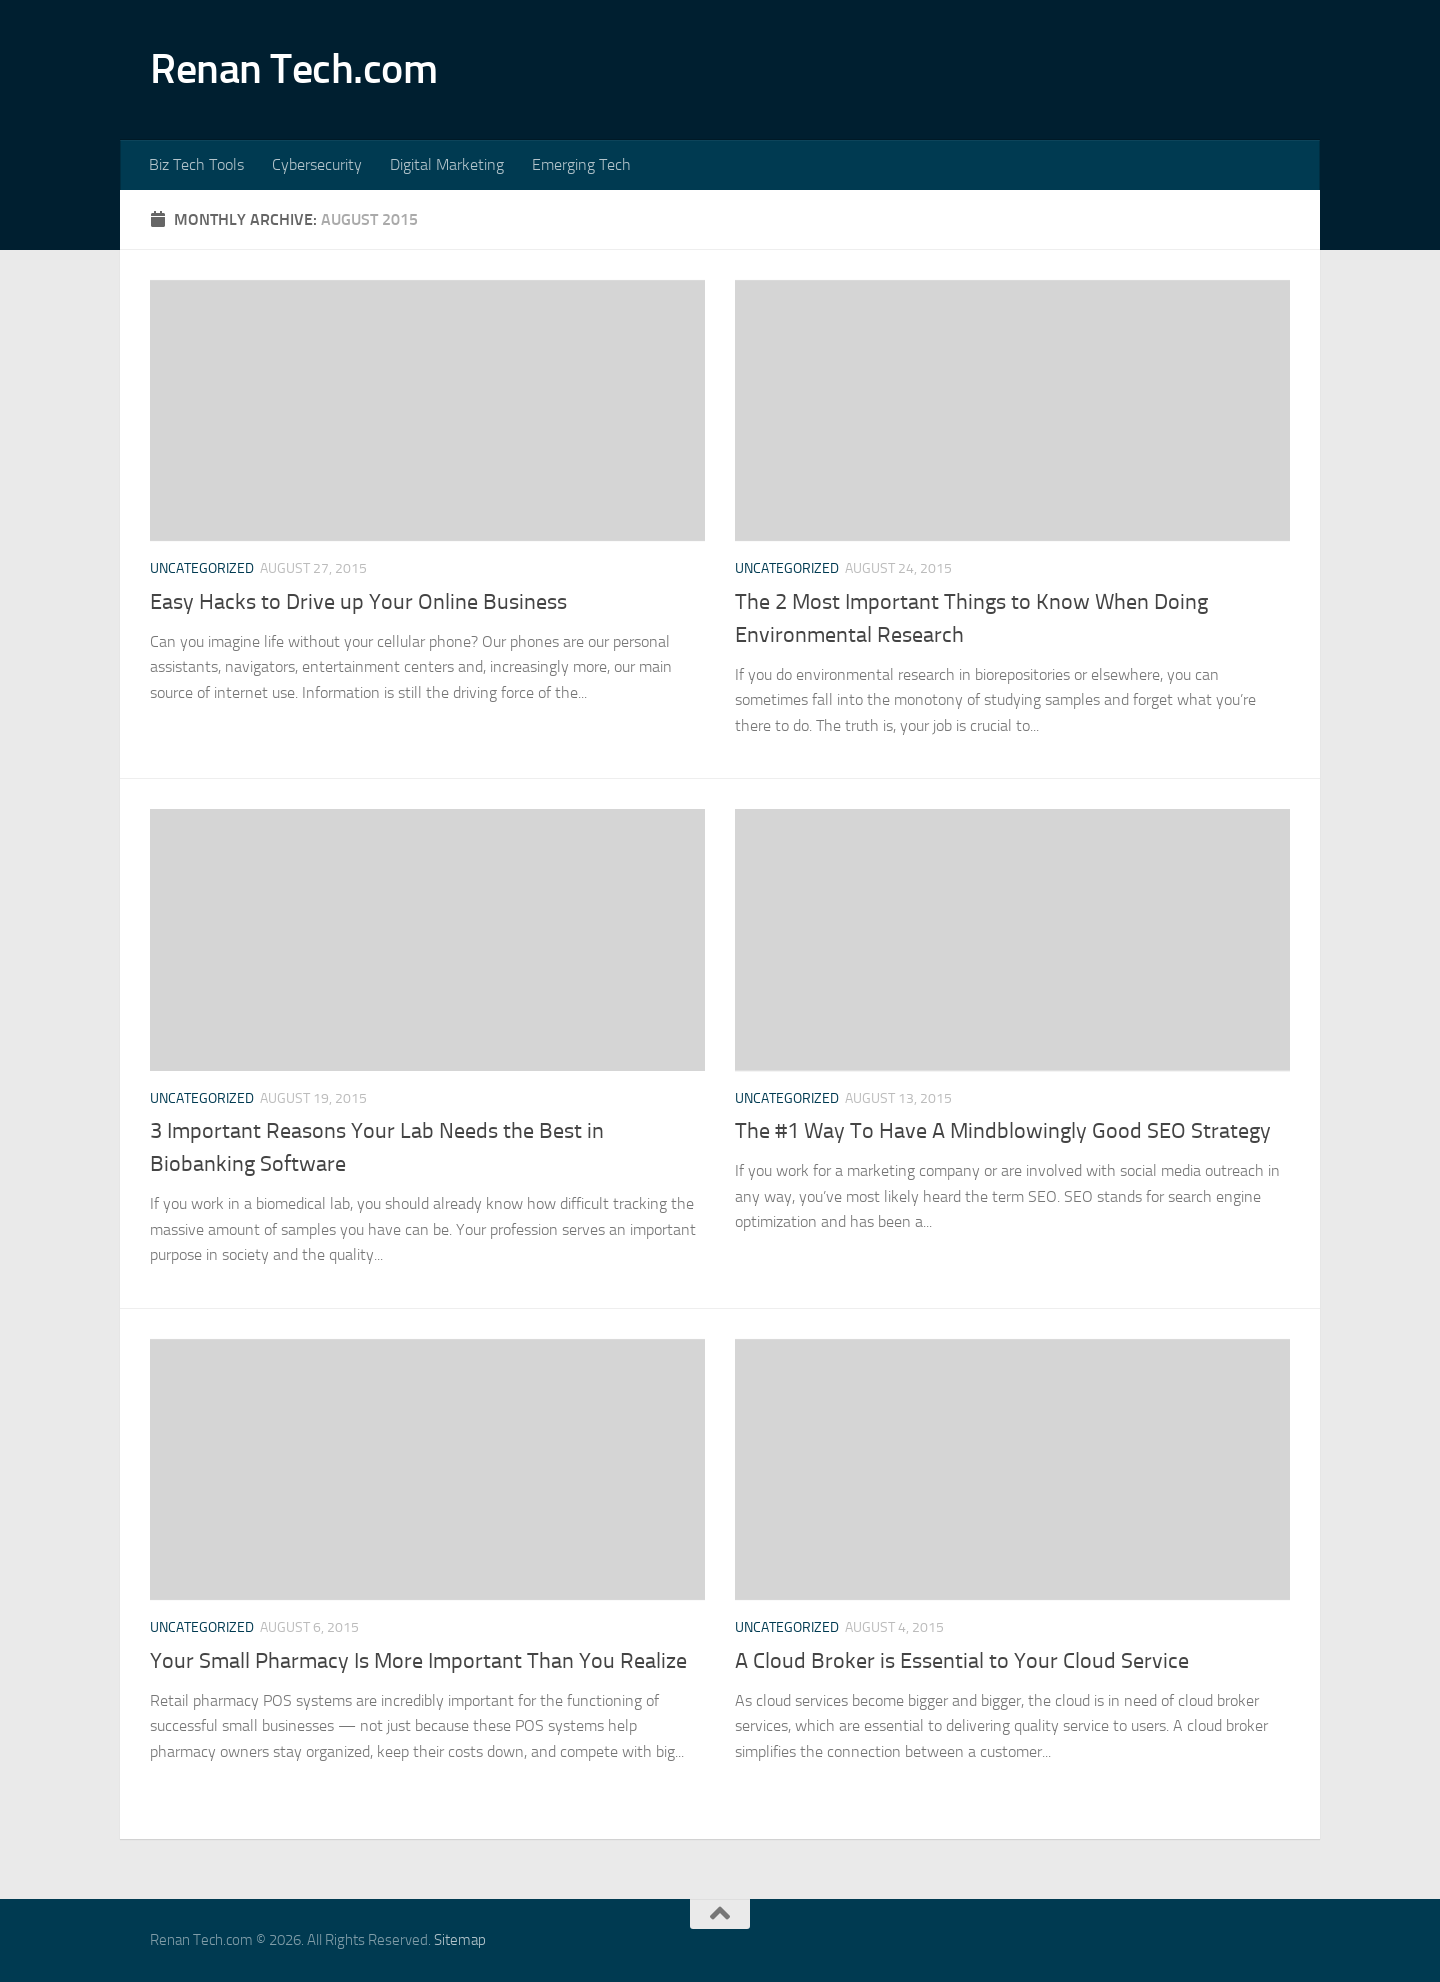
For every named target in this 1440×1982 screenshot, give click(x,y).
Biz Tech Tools (196, 164)
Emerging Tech (581, 164)
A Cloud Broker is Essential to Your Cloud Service (962, 1661)
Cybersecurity (317, 164)
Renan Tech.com (293, 69)
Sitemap (460, 1940)
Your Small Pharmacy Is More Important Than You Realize (418, 1661)
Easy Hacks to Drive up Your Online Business (358, 602)
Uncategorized (202, 568)
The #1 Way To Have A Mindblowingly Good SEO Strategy (1003, 1131)
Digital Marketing (447, 164)
